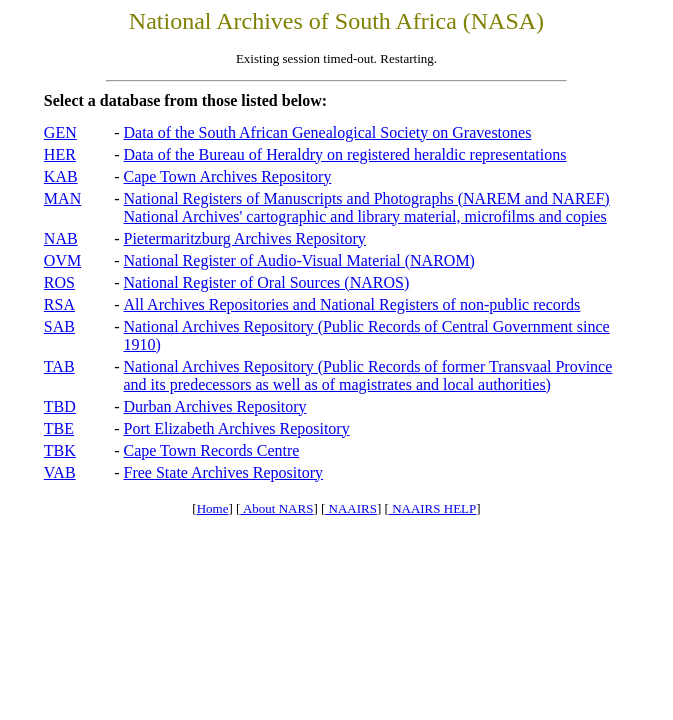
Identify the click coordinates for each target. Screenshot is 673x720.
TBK (60, 450)
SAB (59, 326)
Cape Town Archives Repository (228, 176)
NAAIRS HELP (432, 508)
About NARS (276, 508)
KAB (61, 176)
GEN (60, 132)
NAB (61, 238)
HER (60, 154)
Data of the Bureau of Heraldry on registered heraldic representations (345, 154)
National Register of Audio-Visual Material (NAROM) (299, 260)
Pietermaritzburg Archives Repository (245, 238)
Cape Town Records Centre (212, 450)
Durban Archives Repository (215, 406)
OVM (62, 260)
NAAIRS (351, 508)
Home (213, 508)
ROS (59, 282)
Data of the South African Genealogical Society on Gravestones (328, 132)
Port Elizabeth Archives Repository (237, 428)
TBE (59, 428)
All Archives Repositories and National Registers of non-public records (352, 304)
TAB (59, 366)
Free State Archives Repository (224, 472)
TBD (60, 406)
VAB (60, 472)
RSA (59, 304)
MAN (62, 198)
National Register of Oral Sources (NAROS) (267, 282)
